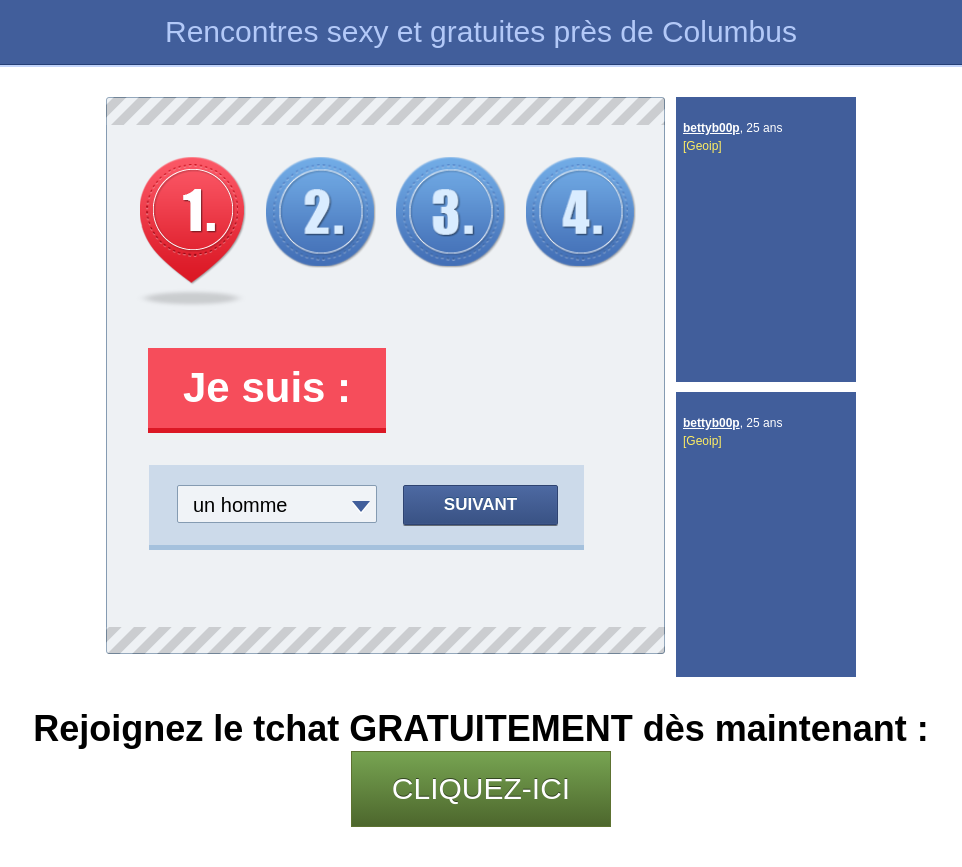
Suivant (480, 504)
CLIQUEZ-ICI (481, 788)
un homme (240, 505)
